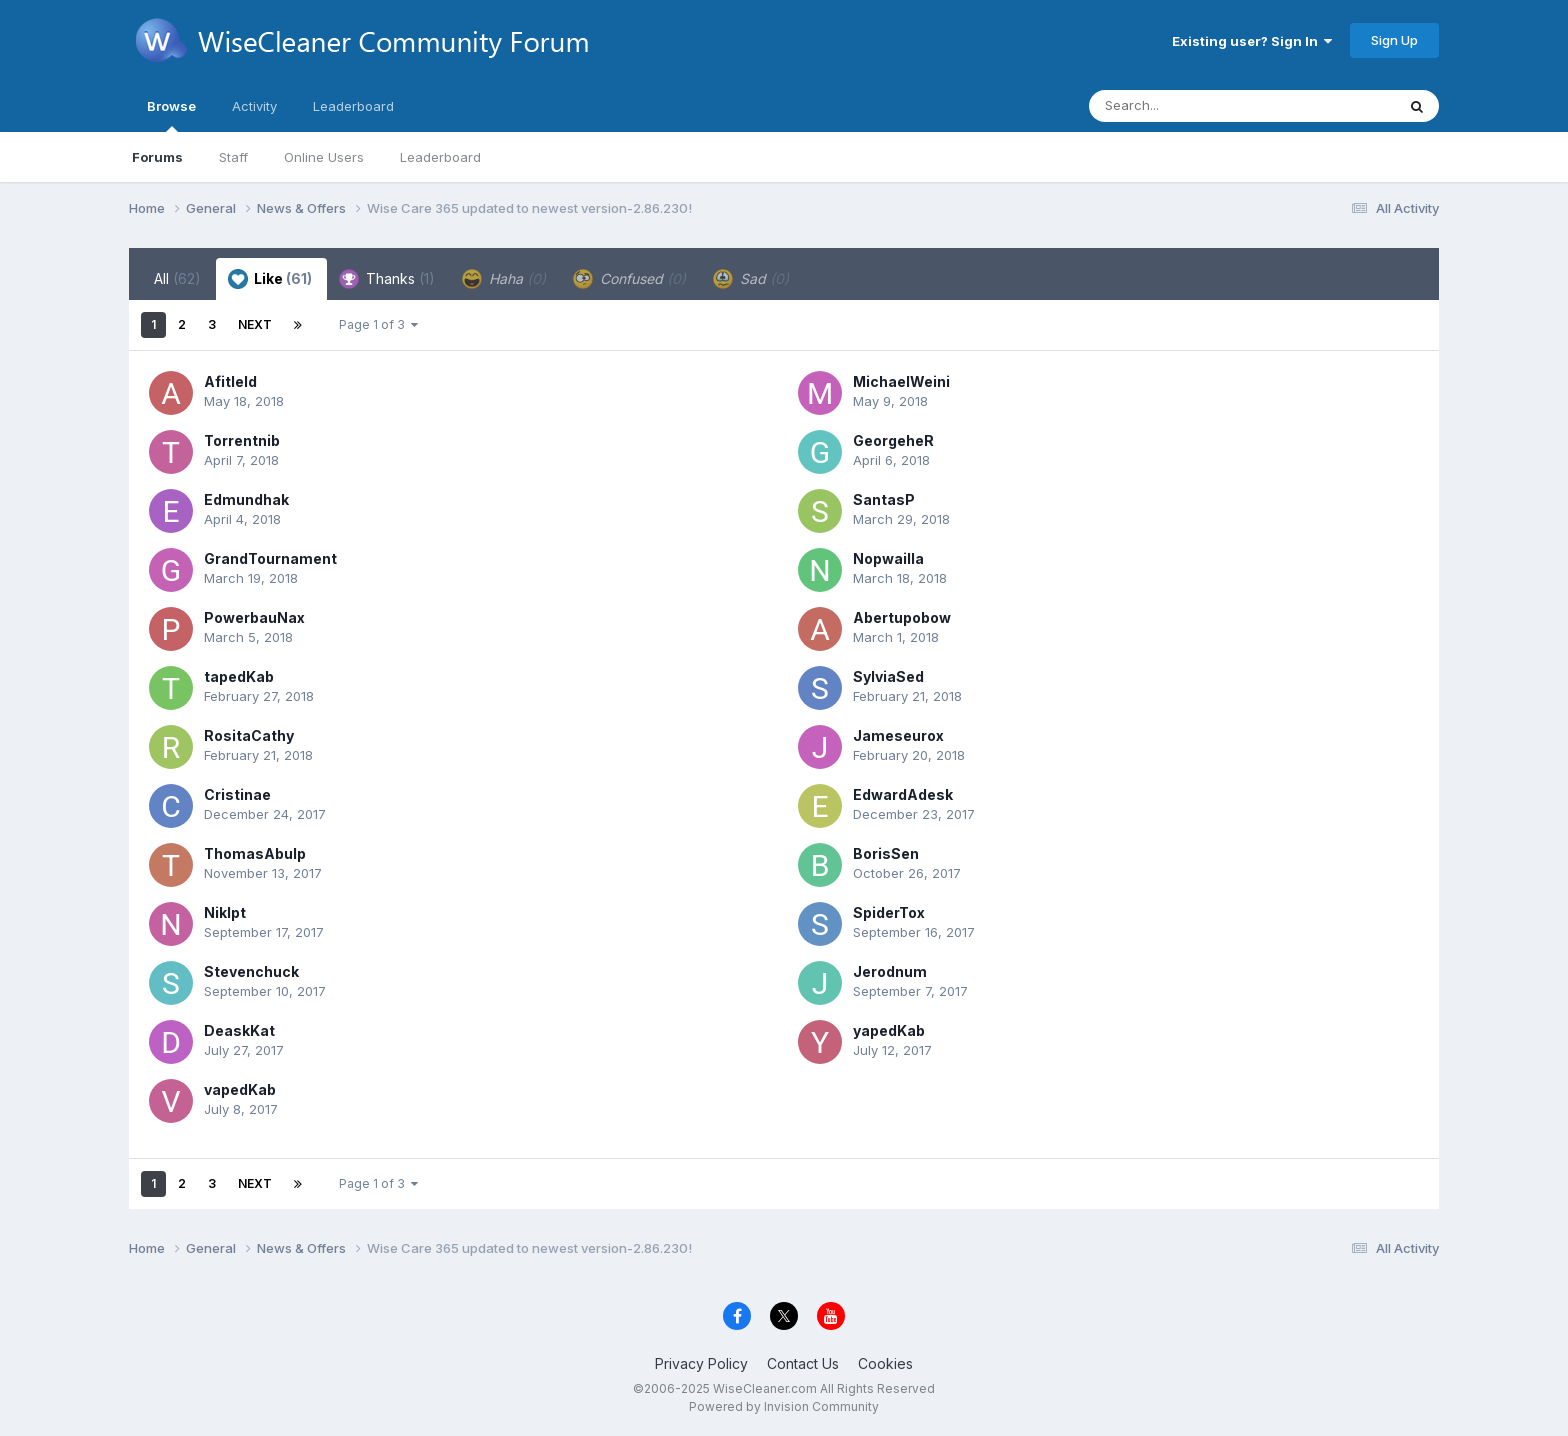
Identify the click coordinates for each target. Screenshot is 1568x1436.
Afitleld (230, 381)
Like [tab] (270, 279)
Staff (233, 157)
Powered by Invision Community (784, 1406)
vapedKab (240, 1089)
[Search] (1187, 106)
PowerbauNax (254, 617)
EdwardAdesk (903, 794)
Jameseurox (898, 735)
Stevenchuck (251, 971)
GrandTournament (270, 558)
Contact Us (803, 1363)
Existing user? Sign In (1252, 41)
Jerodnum (890, 971)
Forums (157, 157)
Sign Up (1394, 40)
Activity (254, 106)
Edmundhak (246, 499)
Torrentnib (242, 440)
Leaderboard (440, 157)
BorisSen (886, 853)
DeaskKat (239, 1030)
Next (255, 324)
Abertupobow (902, 617)
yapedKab (889, 1030)
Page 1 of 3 (378, 324)
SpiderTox (889, 912)
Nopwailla (888, 558)
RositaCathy (249, 735)
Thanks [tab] (387, 279)
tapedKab (239, 676)
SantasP (884, 499)
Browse (171, 115)
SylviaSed (888, 676)
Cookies (885, 1363)
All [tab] (177, 278)
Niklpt (225, 912)
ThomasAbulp (255, 853)
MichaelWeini (901, 381)
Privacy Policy (701, 1363)
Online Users (324, 157)
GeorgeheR (893, 440)
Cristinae (237, 794)
